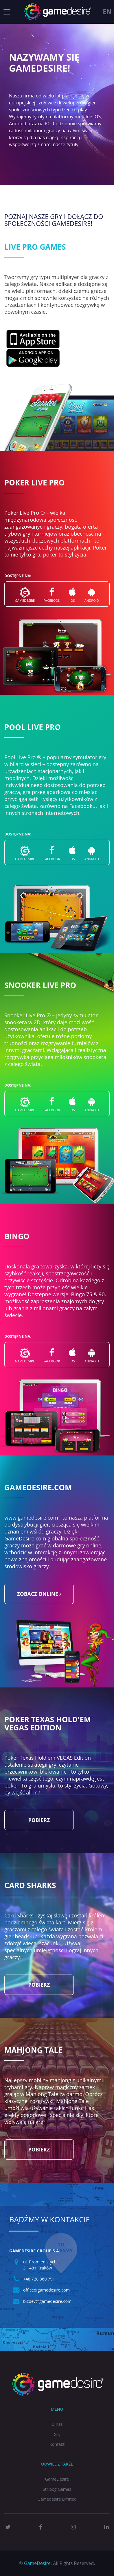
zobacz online (39, 1593)
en (107, 11)
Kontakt (57, 2444)
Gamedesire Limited (56, 2499)
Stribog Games (57, 2489)
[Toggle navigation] (7, 12)
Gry (57, 2434)
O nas (57, 2424)
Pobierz (39, 1820)
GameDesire (57, 2479)
